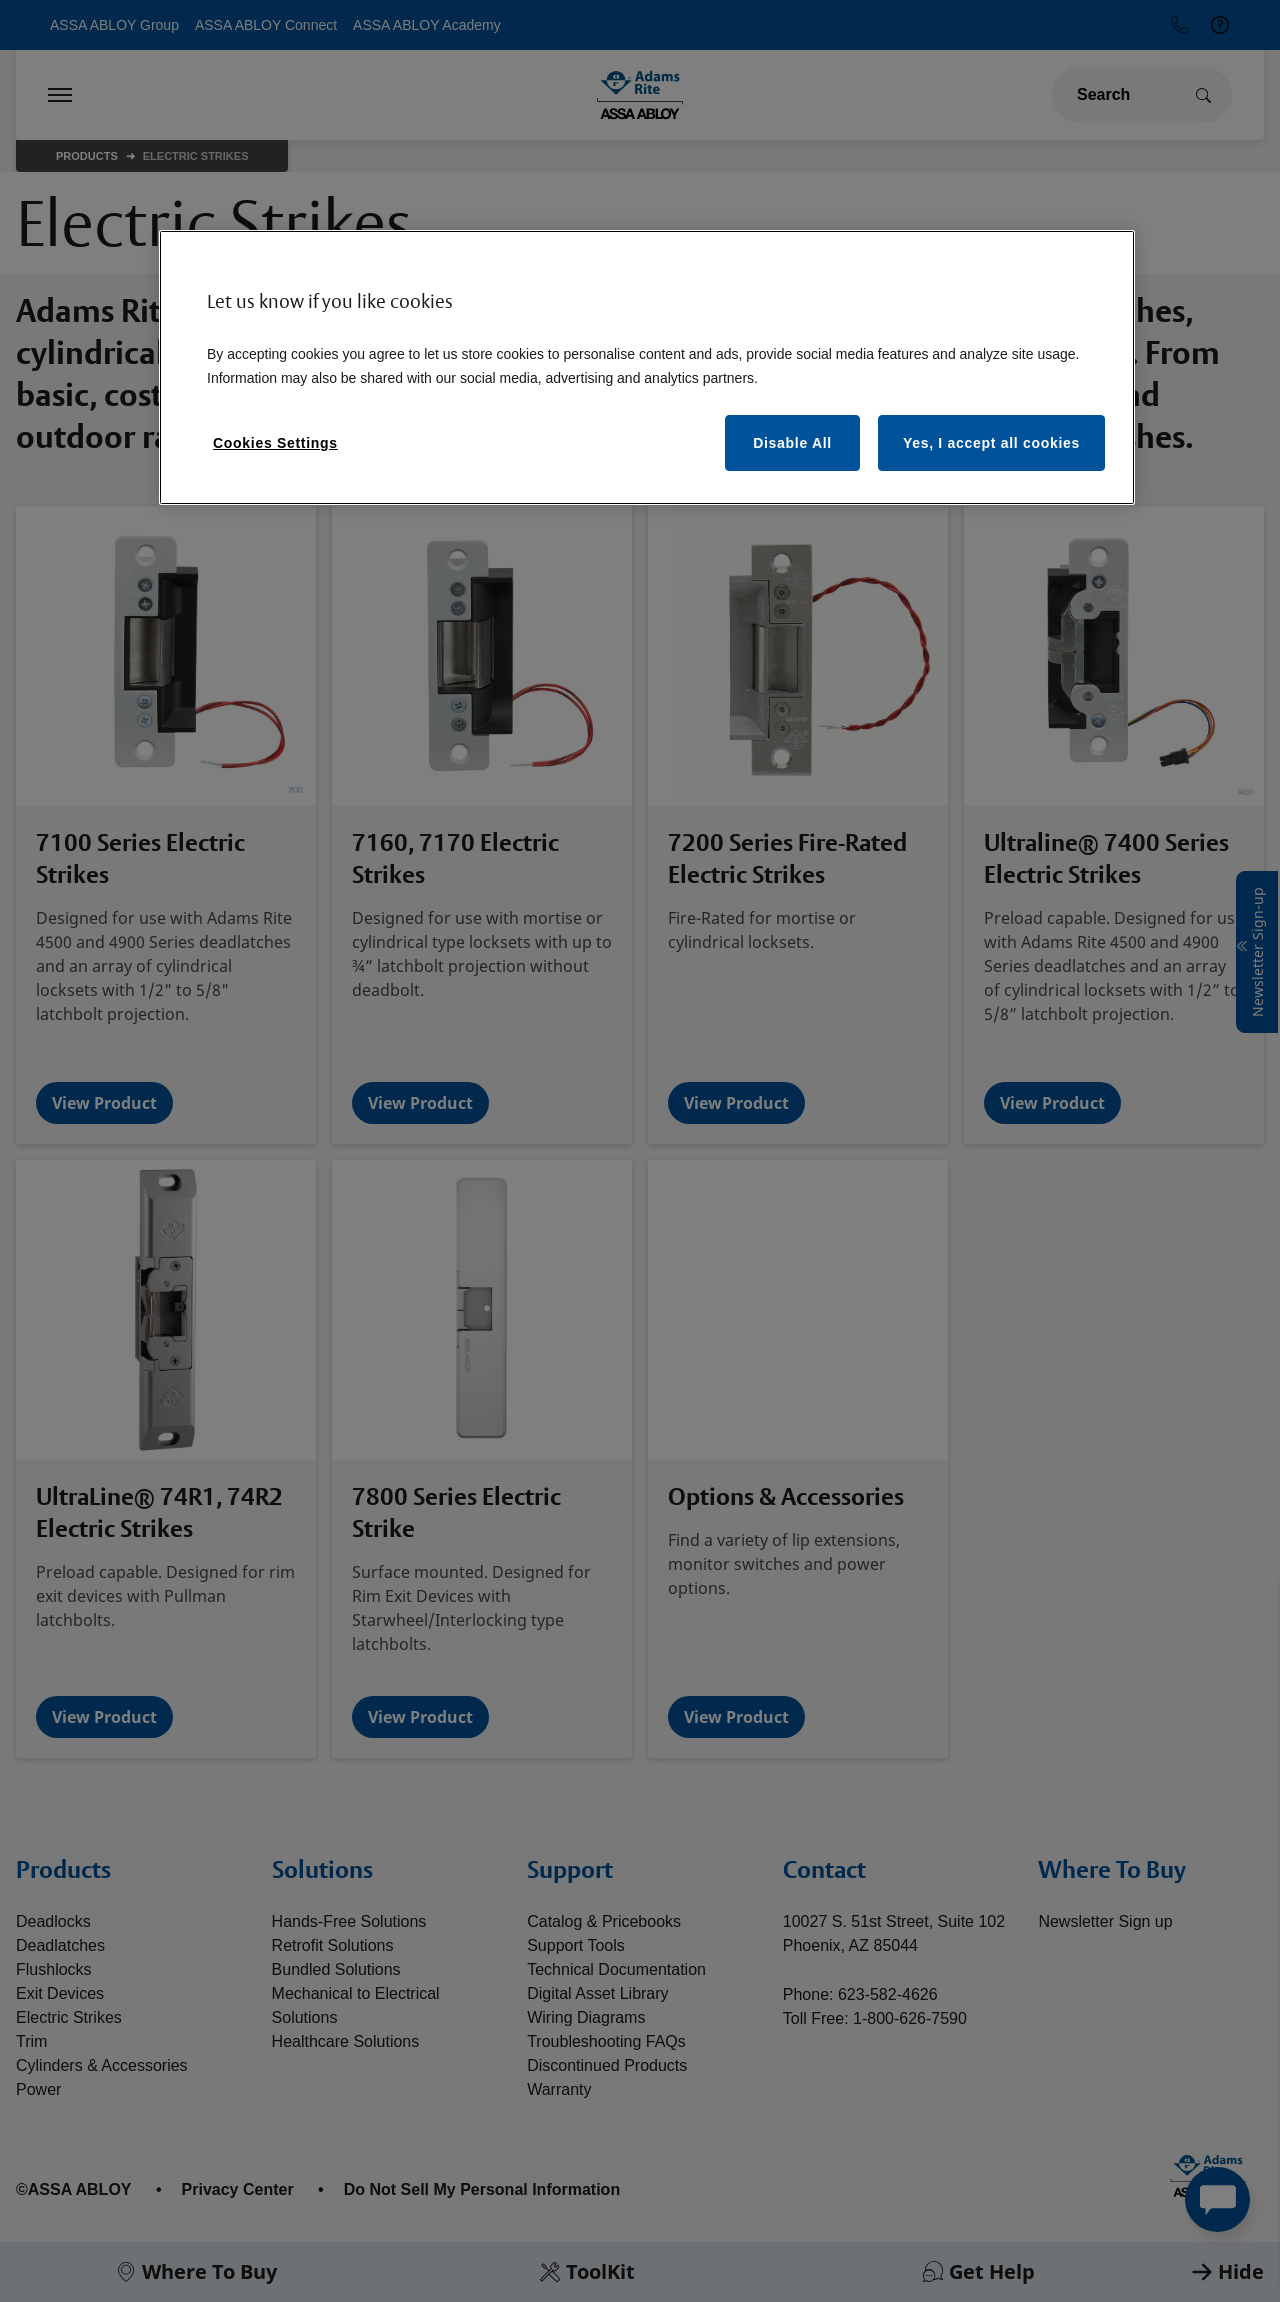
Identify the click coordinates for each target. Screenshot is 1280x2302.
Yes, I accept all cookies (991, 443)
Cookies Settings (275, 443)
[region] (647, 367)
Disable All (792, 443)
